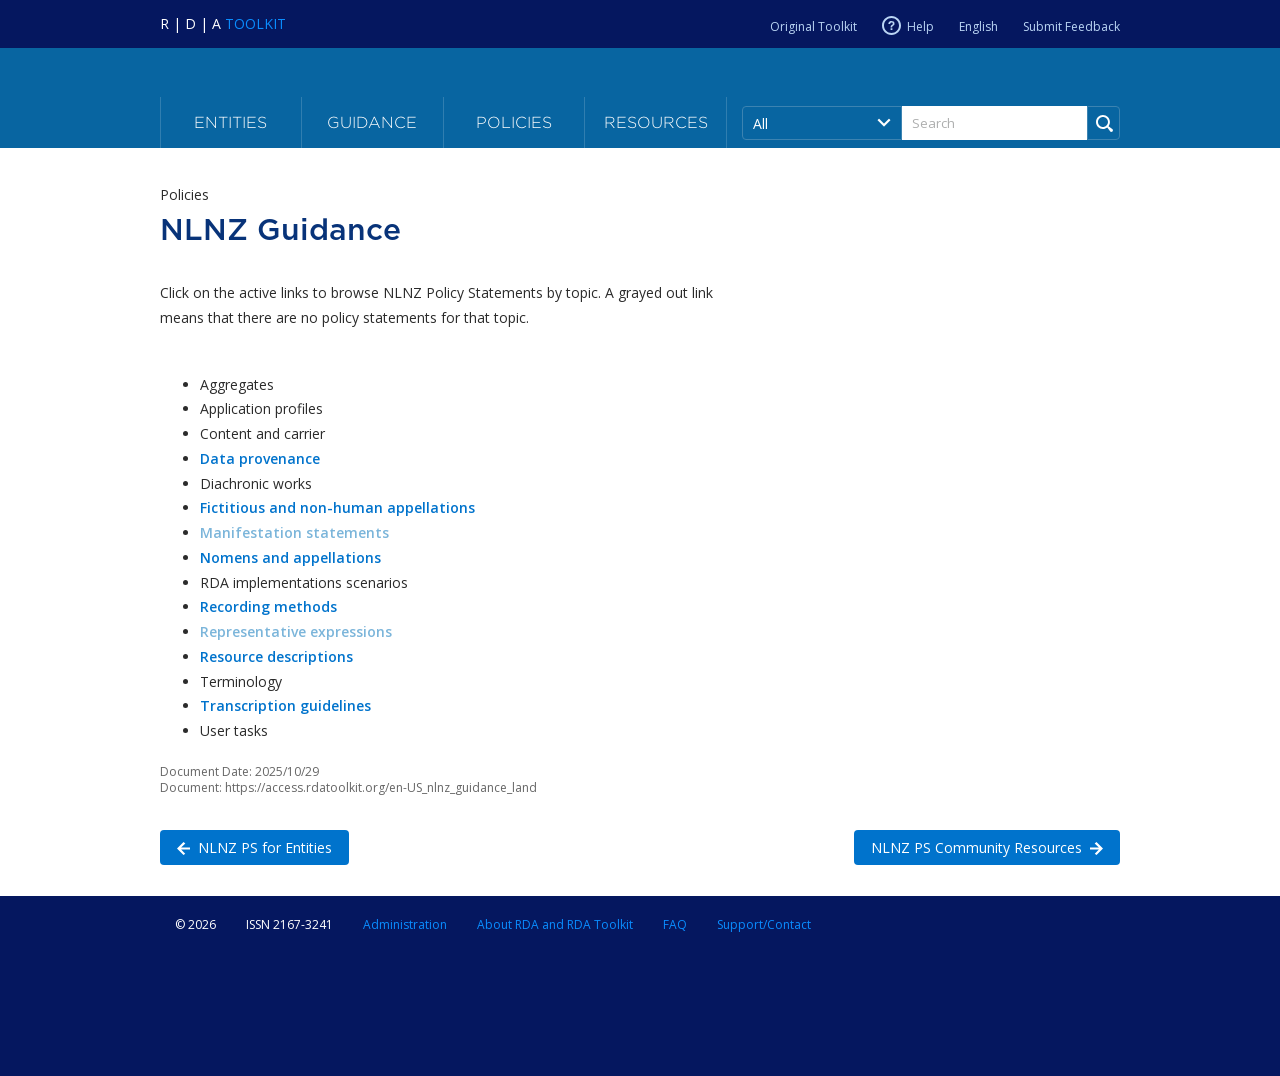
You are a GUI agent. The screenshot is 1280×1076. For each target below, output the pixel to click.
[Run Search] (1103, 123)
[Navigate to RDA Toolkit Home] (223, 23)
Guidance (372, 122)
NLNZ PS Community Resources (978, 846)
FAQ (675, 924)
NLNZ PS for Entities (246, 846)
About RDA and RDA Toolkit (555, 924)
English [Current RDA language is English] (978, 26)
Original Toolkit (813, 26)
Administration (405, 924)
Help (920, 26)
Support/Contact (764, 924)
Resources (656, 122)
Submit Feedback (1071, 26)
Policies (514, 122)
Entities (230, 122)
